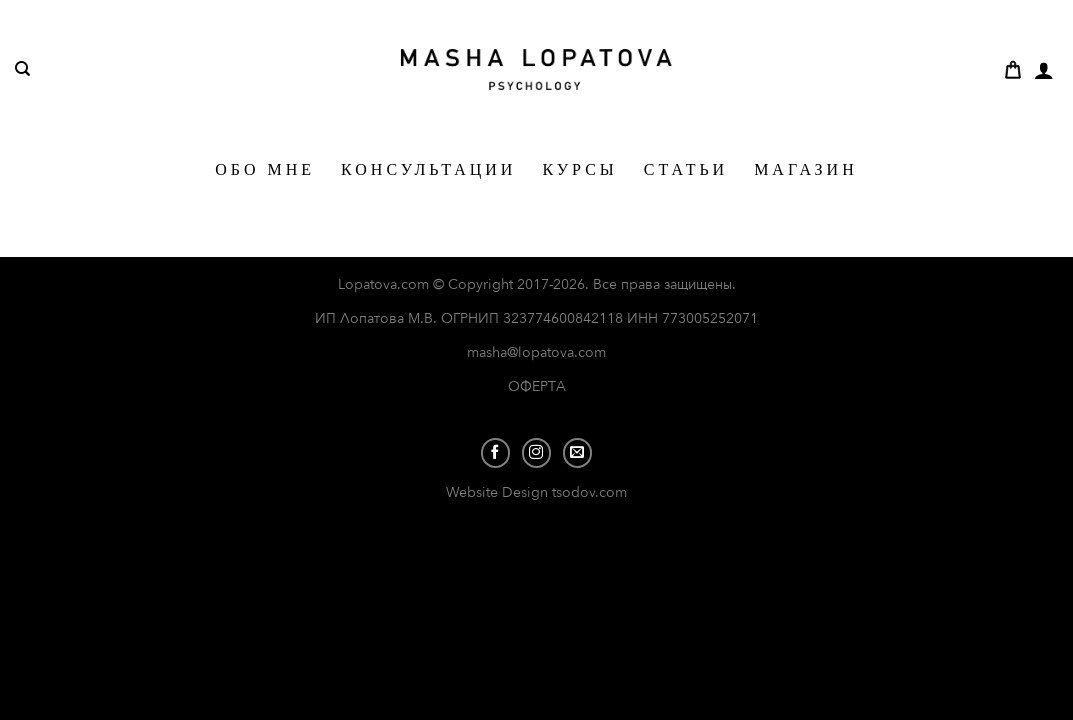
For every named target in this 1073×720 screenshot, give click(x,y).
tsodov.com (589, 492)
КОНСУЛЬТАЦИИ (428, 169)
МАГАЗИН (806, 169)
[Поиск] (22, 69)
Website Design (499, 492)
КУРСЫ (579, 169)
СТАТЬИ (686, 169)
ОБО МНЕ (265, 169)
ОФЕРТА (537, 386)
